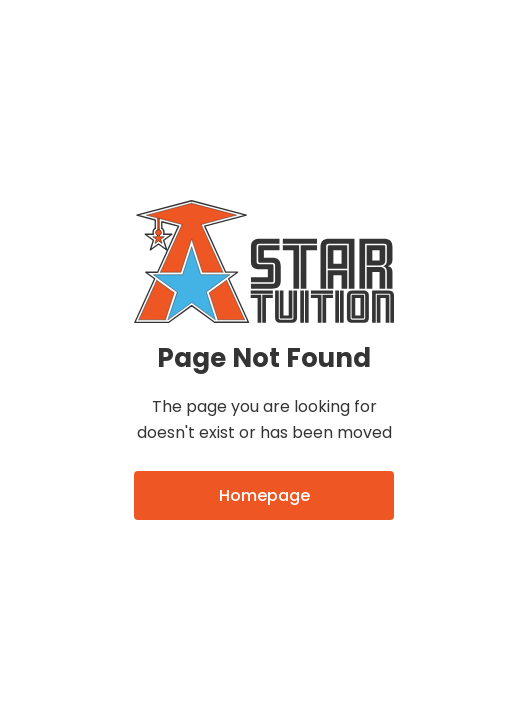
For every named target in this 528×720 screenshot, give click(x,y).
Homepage (264, 495)
